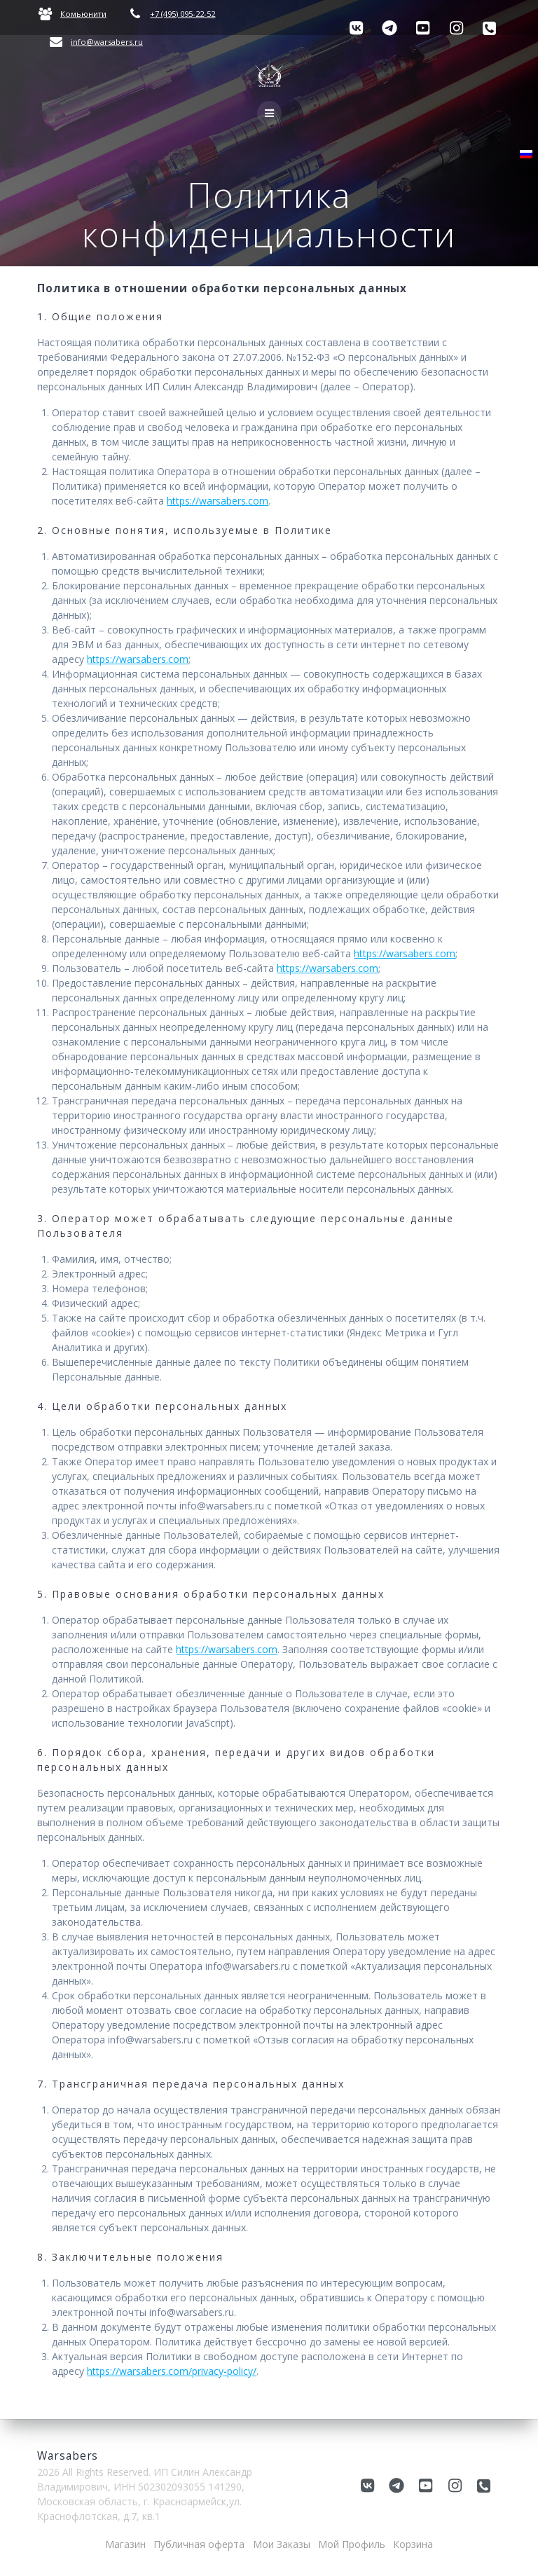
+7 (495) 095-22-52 (182, 13)
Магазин (125, 2544)
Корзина (413, 2544)
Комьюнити (83, 13)
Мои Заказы (281, 2544)
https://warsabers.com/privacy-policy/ (171, 2371)
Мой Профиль (351, 2544)
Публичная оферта (198, 2544)
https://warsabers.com (217, 500)
